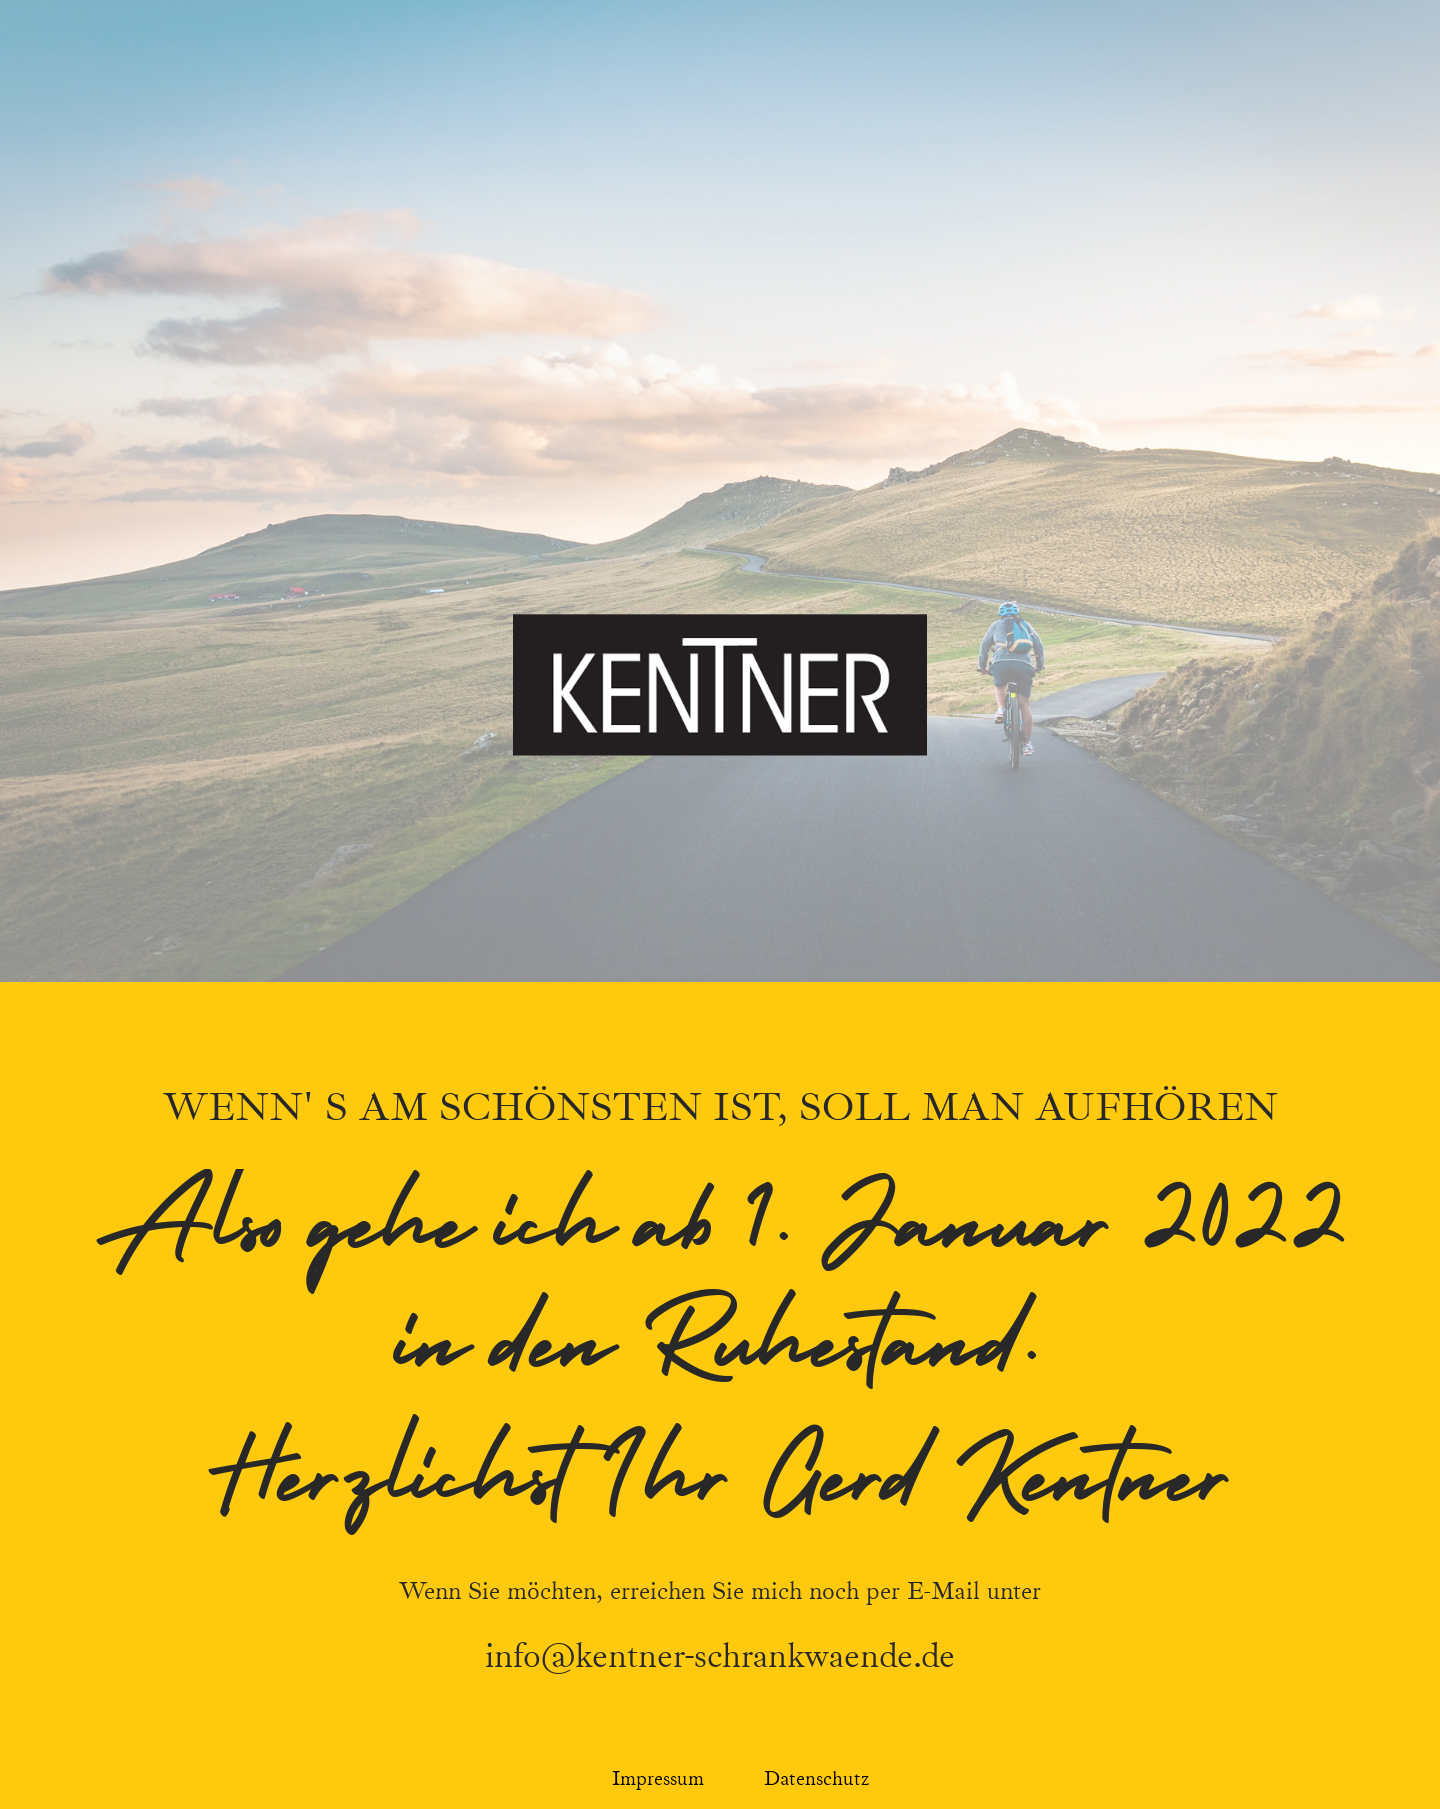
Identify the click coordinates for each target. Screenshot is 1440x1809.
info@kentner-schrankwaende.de (720, 1656)
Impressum (658, 1779)
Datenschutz (816, 1779)
